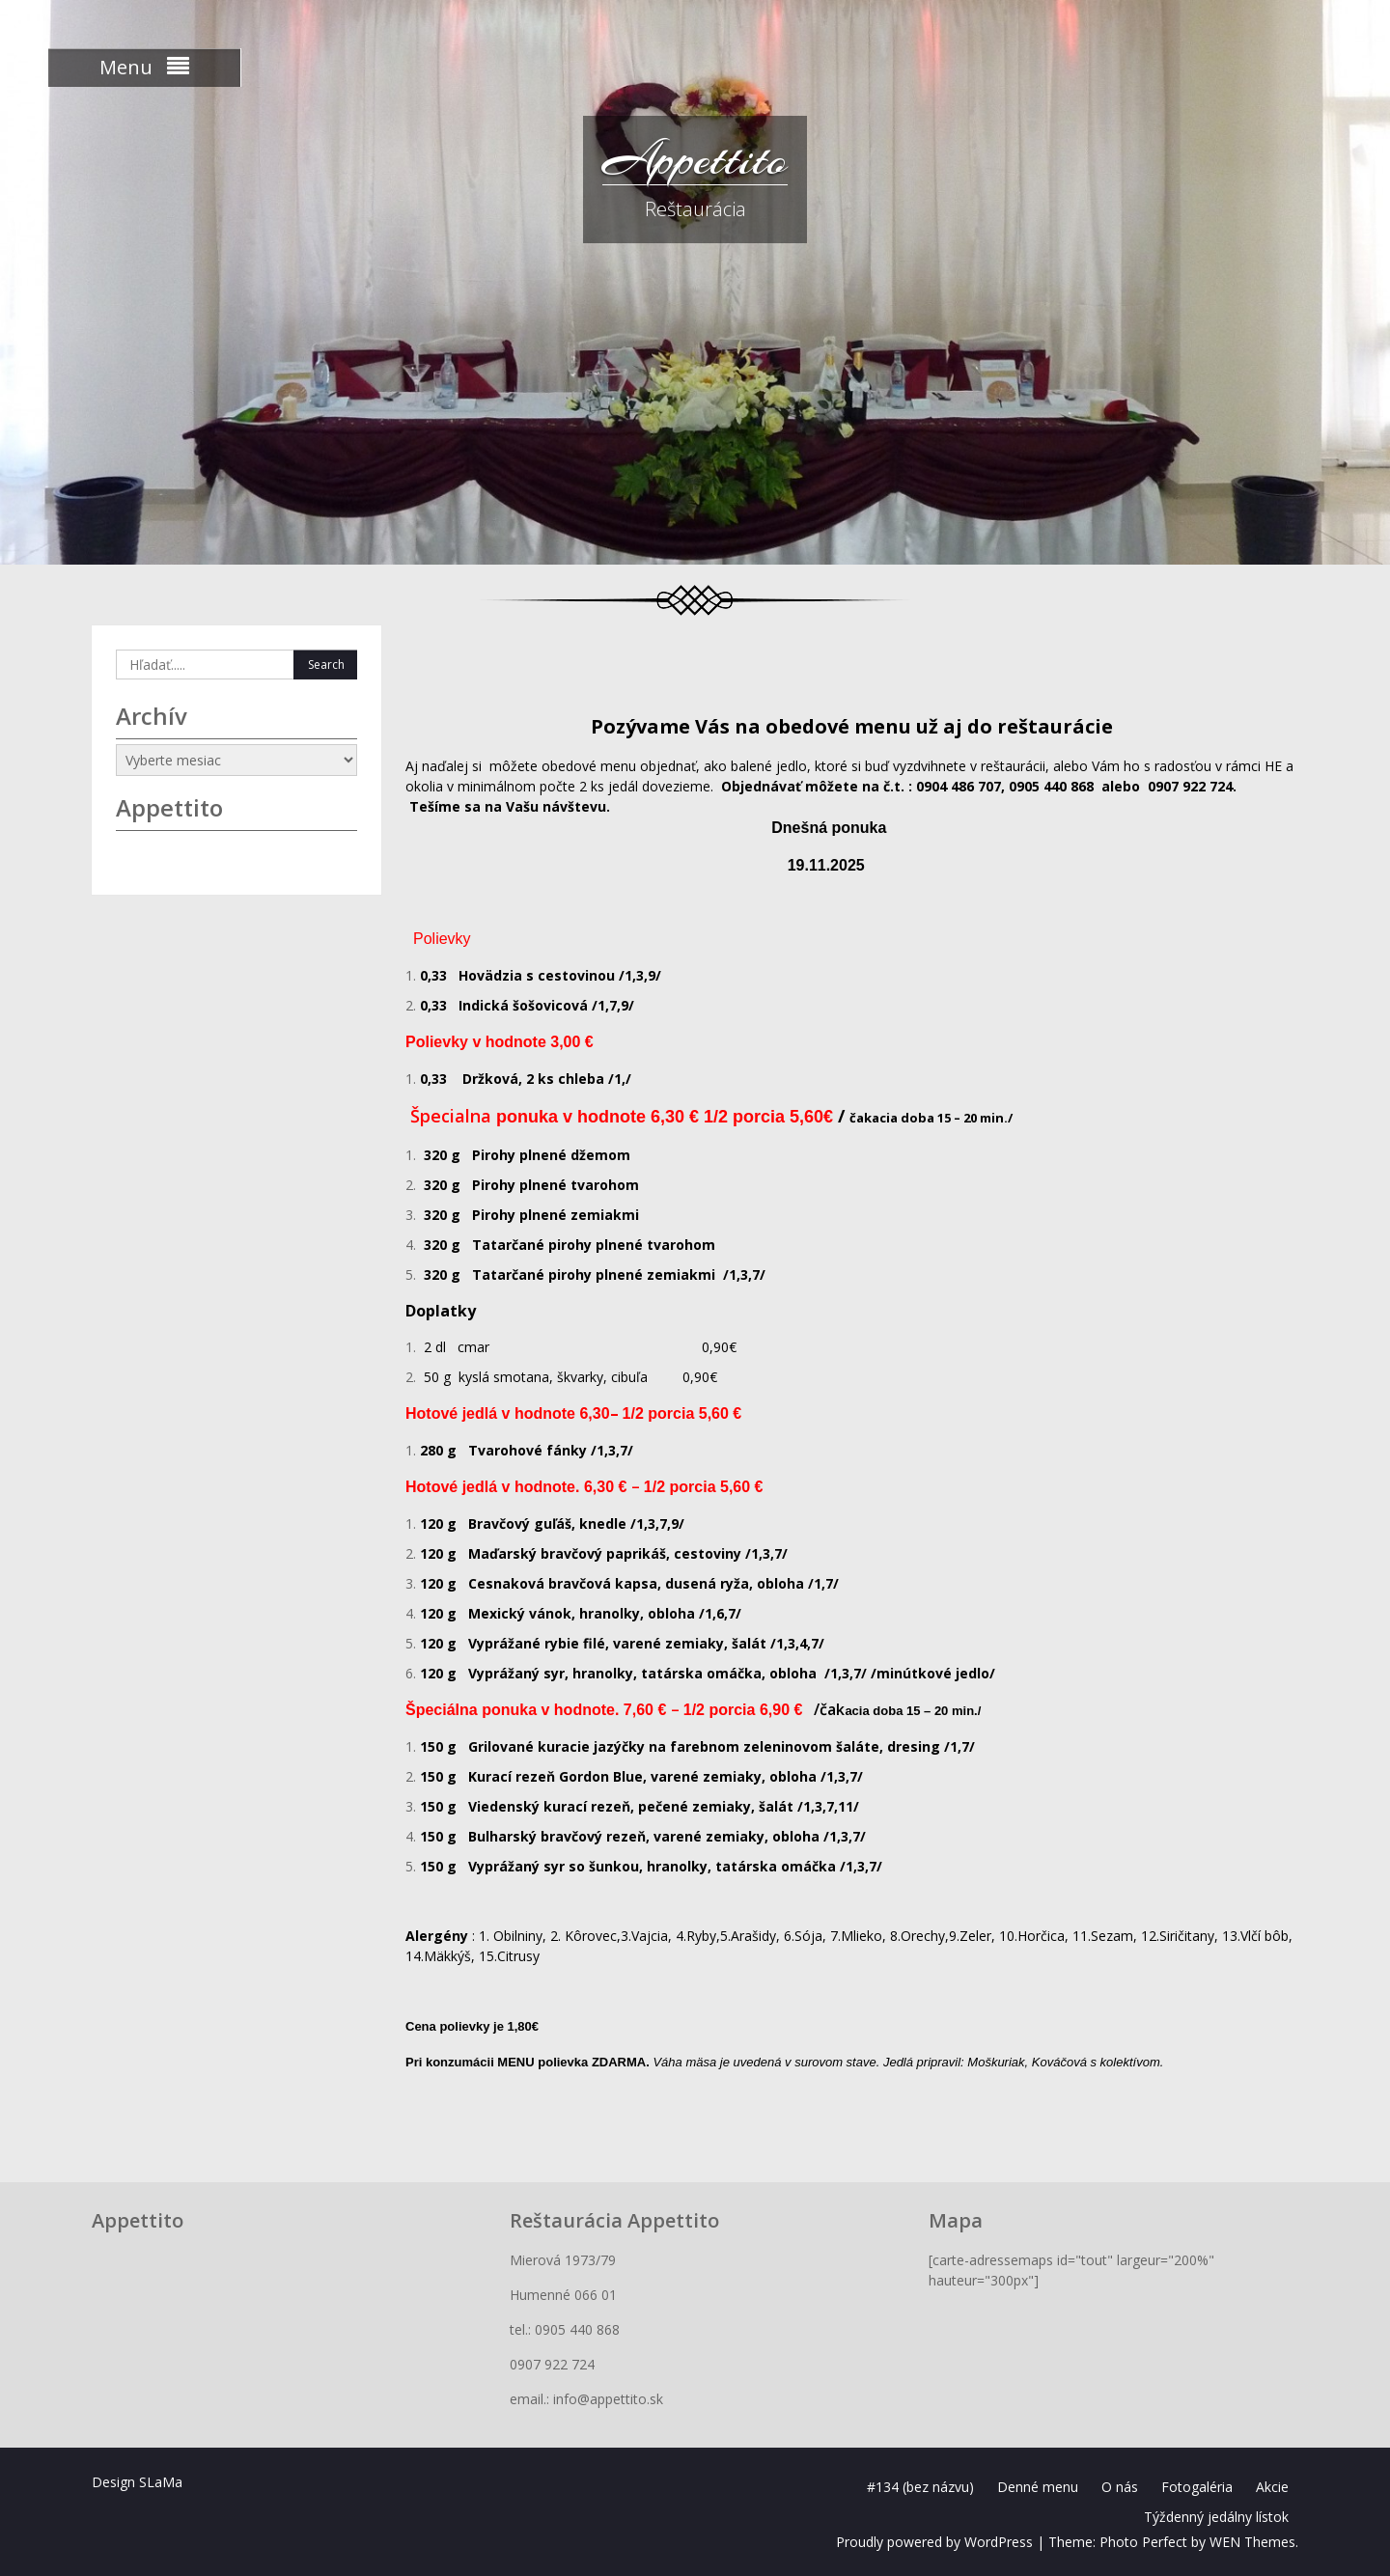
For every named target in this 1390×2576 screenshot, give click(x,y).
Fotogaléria (1197, 2487)
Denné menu (1037, 2487)
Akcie (1272, 2487)
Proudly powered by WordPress (934, 2542)
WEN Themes (1252, 2542)
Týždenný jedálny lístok (1216, 2516)
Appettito (695, 159)
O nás (1119, 2487)
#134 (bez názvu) (920, 2487)
